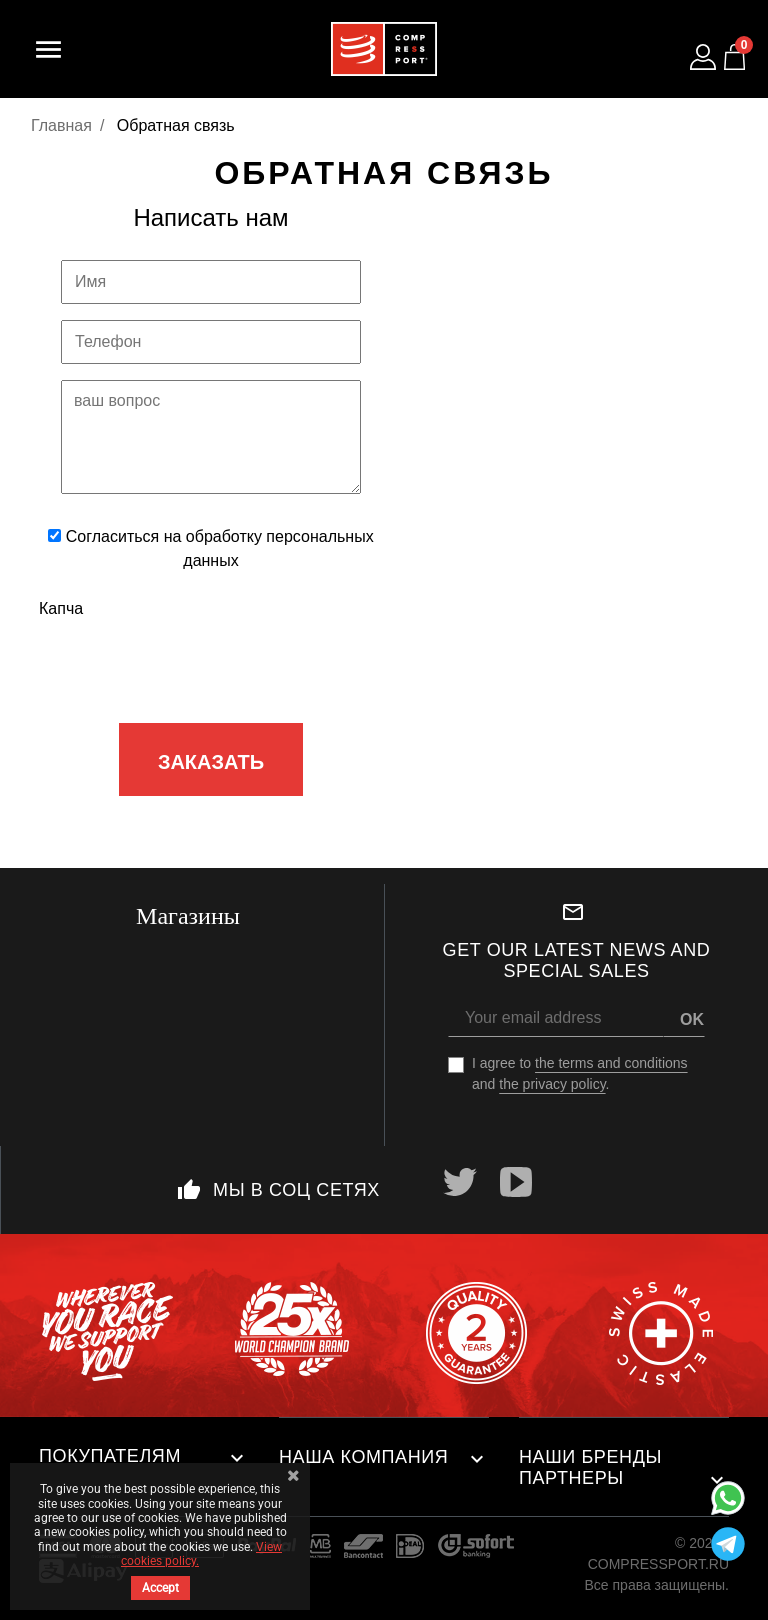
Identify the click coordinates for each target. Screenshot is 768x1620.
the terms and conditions (611, 1063)
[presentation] (213, 668)
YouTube (516, 1182)
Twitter (460, 1182)
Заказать (211, 762)
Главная (61, 125)
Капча (61, 608)
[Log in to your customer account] (703, 57)
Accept (160, 1588)
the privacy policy (552, 1084)
